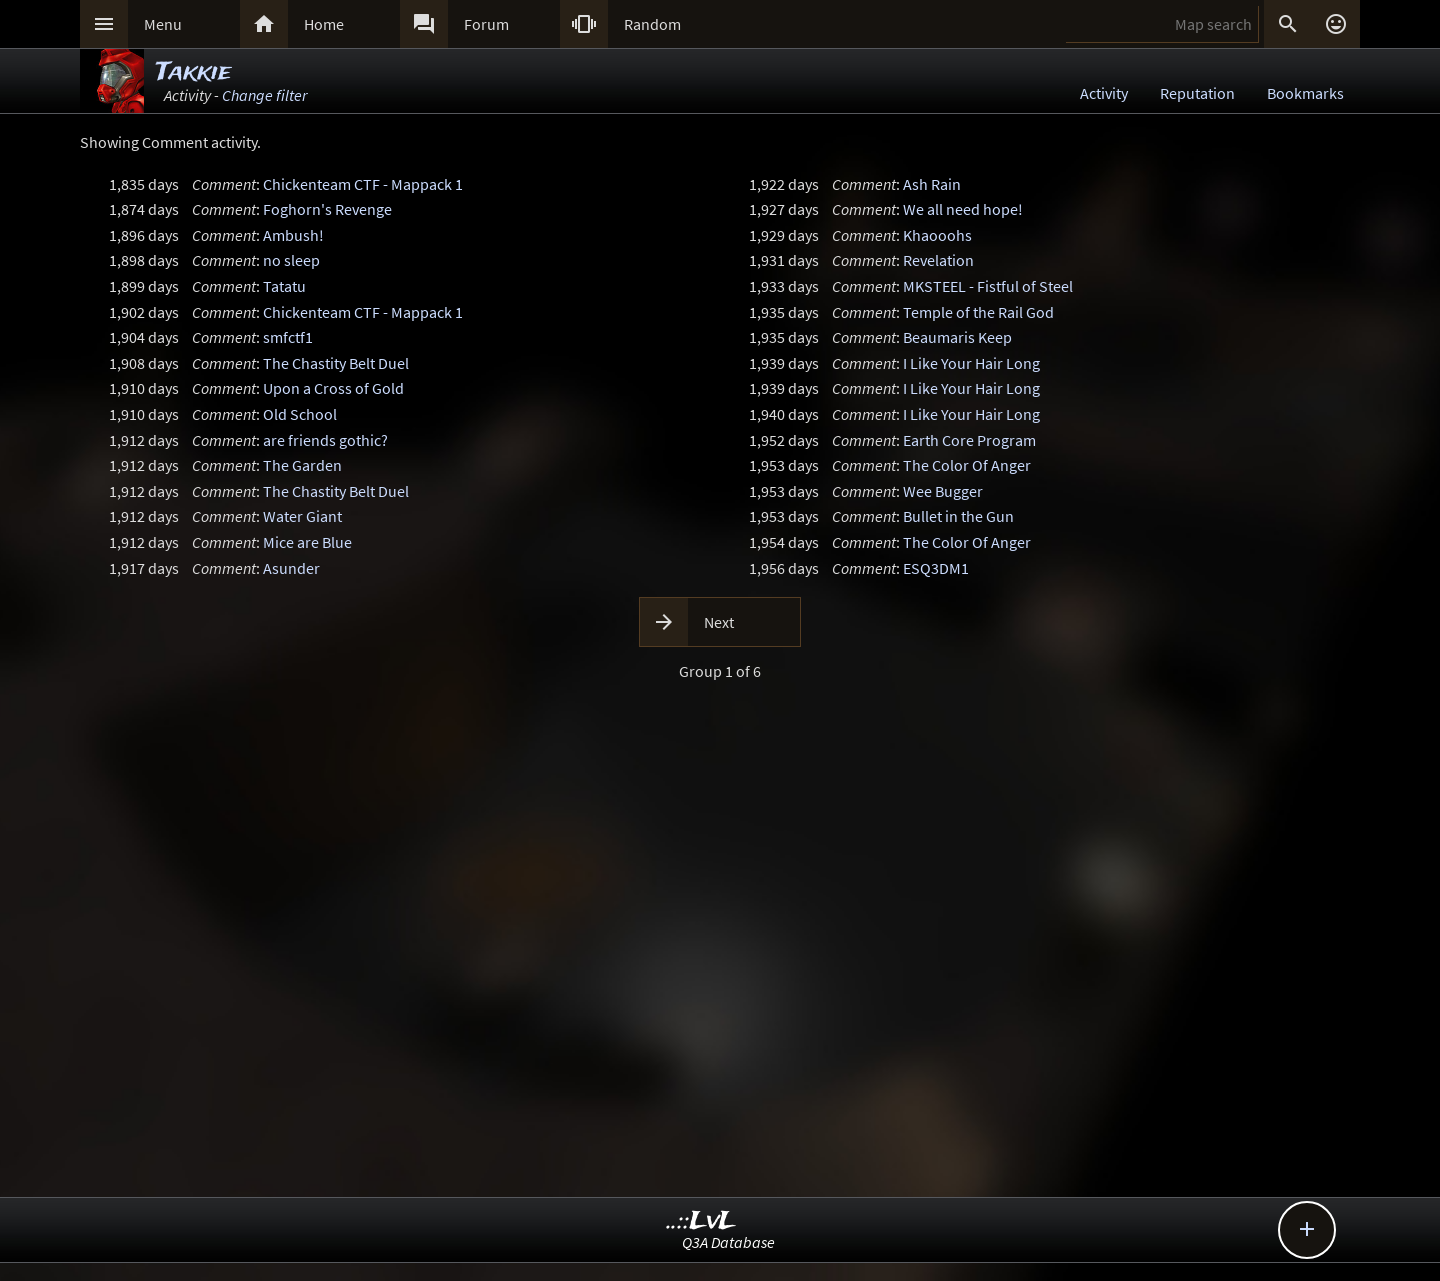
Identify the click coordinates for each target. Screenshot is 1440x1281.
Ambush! (293, 235)
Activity (1104, 93)
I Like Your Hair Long (971, 363)
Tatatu (284, 286)
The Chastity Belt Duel (336, 363)
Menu (163, 24)
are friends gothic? (325, 440)
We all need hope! (963, 209)
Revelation (938, 260)
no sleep (291, 260)
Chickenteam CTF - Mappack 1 (363, 184)
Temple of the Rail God (978, 312)
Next (719, 622)
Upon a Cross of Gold (333, 388)
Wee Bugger (943, 491)
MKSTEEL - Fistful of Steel (988, 286)
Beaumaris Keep (957, 337)
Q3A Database (728, 1242)
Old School (300, 414)
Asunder (291, 568)
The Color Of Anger (967, 465)
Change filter (264, 95)
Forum (486, 24)
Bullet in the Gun (958, 516)
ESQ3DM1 (936, 568)
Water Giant (302, 516)
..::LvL (701, 1221)
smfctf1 (288, 337)
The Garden (302, 465)
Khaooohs (937, 235)
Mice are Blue (307, 542)
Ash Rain (932, 184)
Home (324, 24)
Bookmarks (1305, 93)
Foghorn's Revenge (327, 209)
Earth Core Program (969, 440)
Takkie (193, 72)
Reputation (1197, 93)
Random (652, 24)
